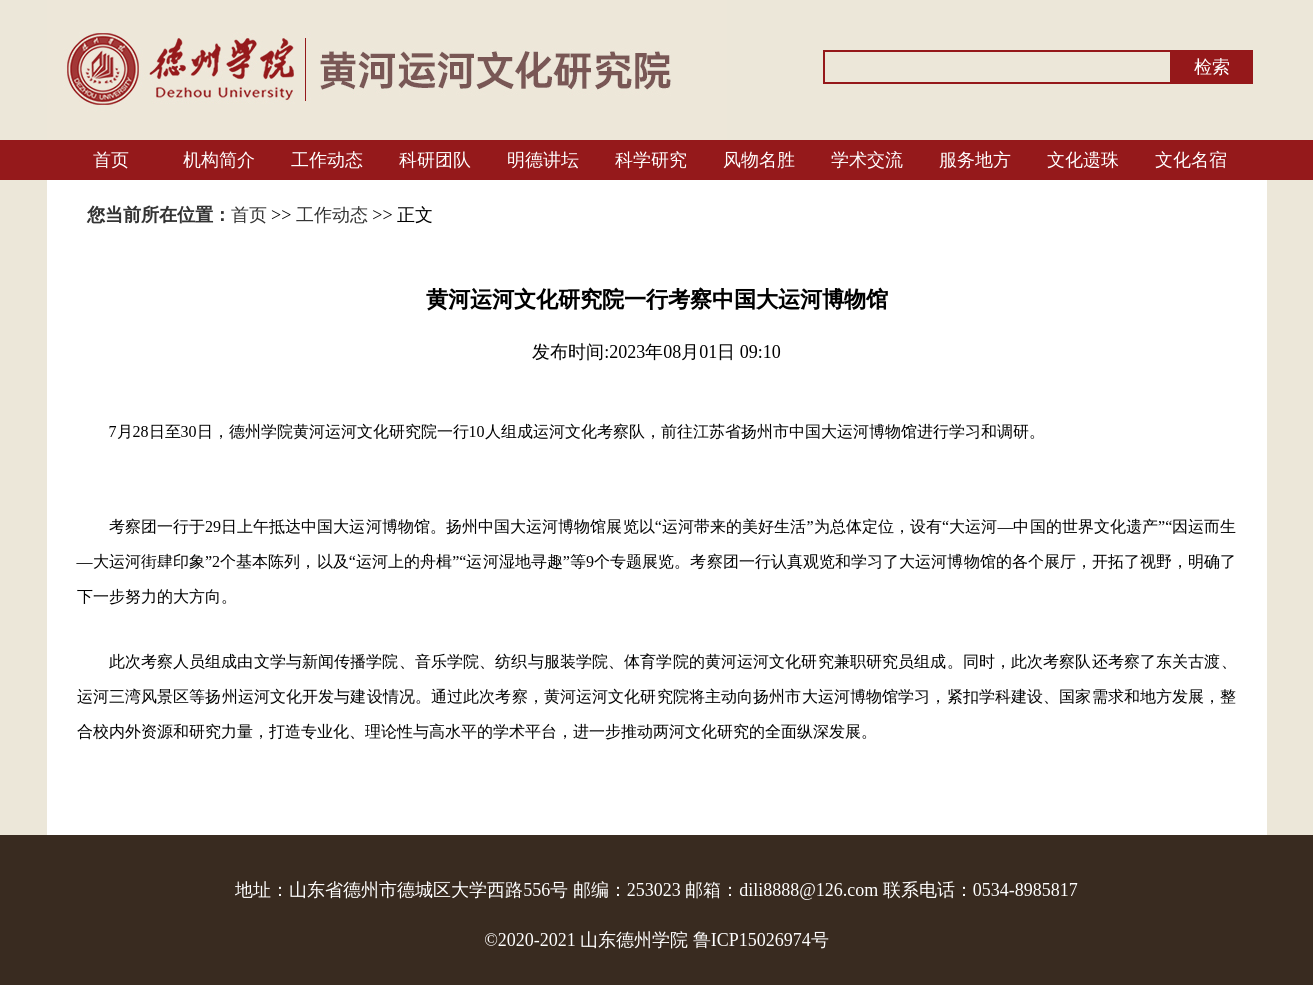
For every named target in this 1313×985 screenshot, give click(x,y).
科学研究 (651, 160)
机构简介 (219, 160)
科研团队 (435, 160)
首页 (111, 160)
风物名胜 (759, 160)
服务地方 (975, 160)
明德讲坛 (543, 160)
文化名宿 (1191, 160)
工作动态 (327, 160)
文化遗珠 (1083, 160)
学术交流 (867, 160)
